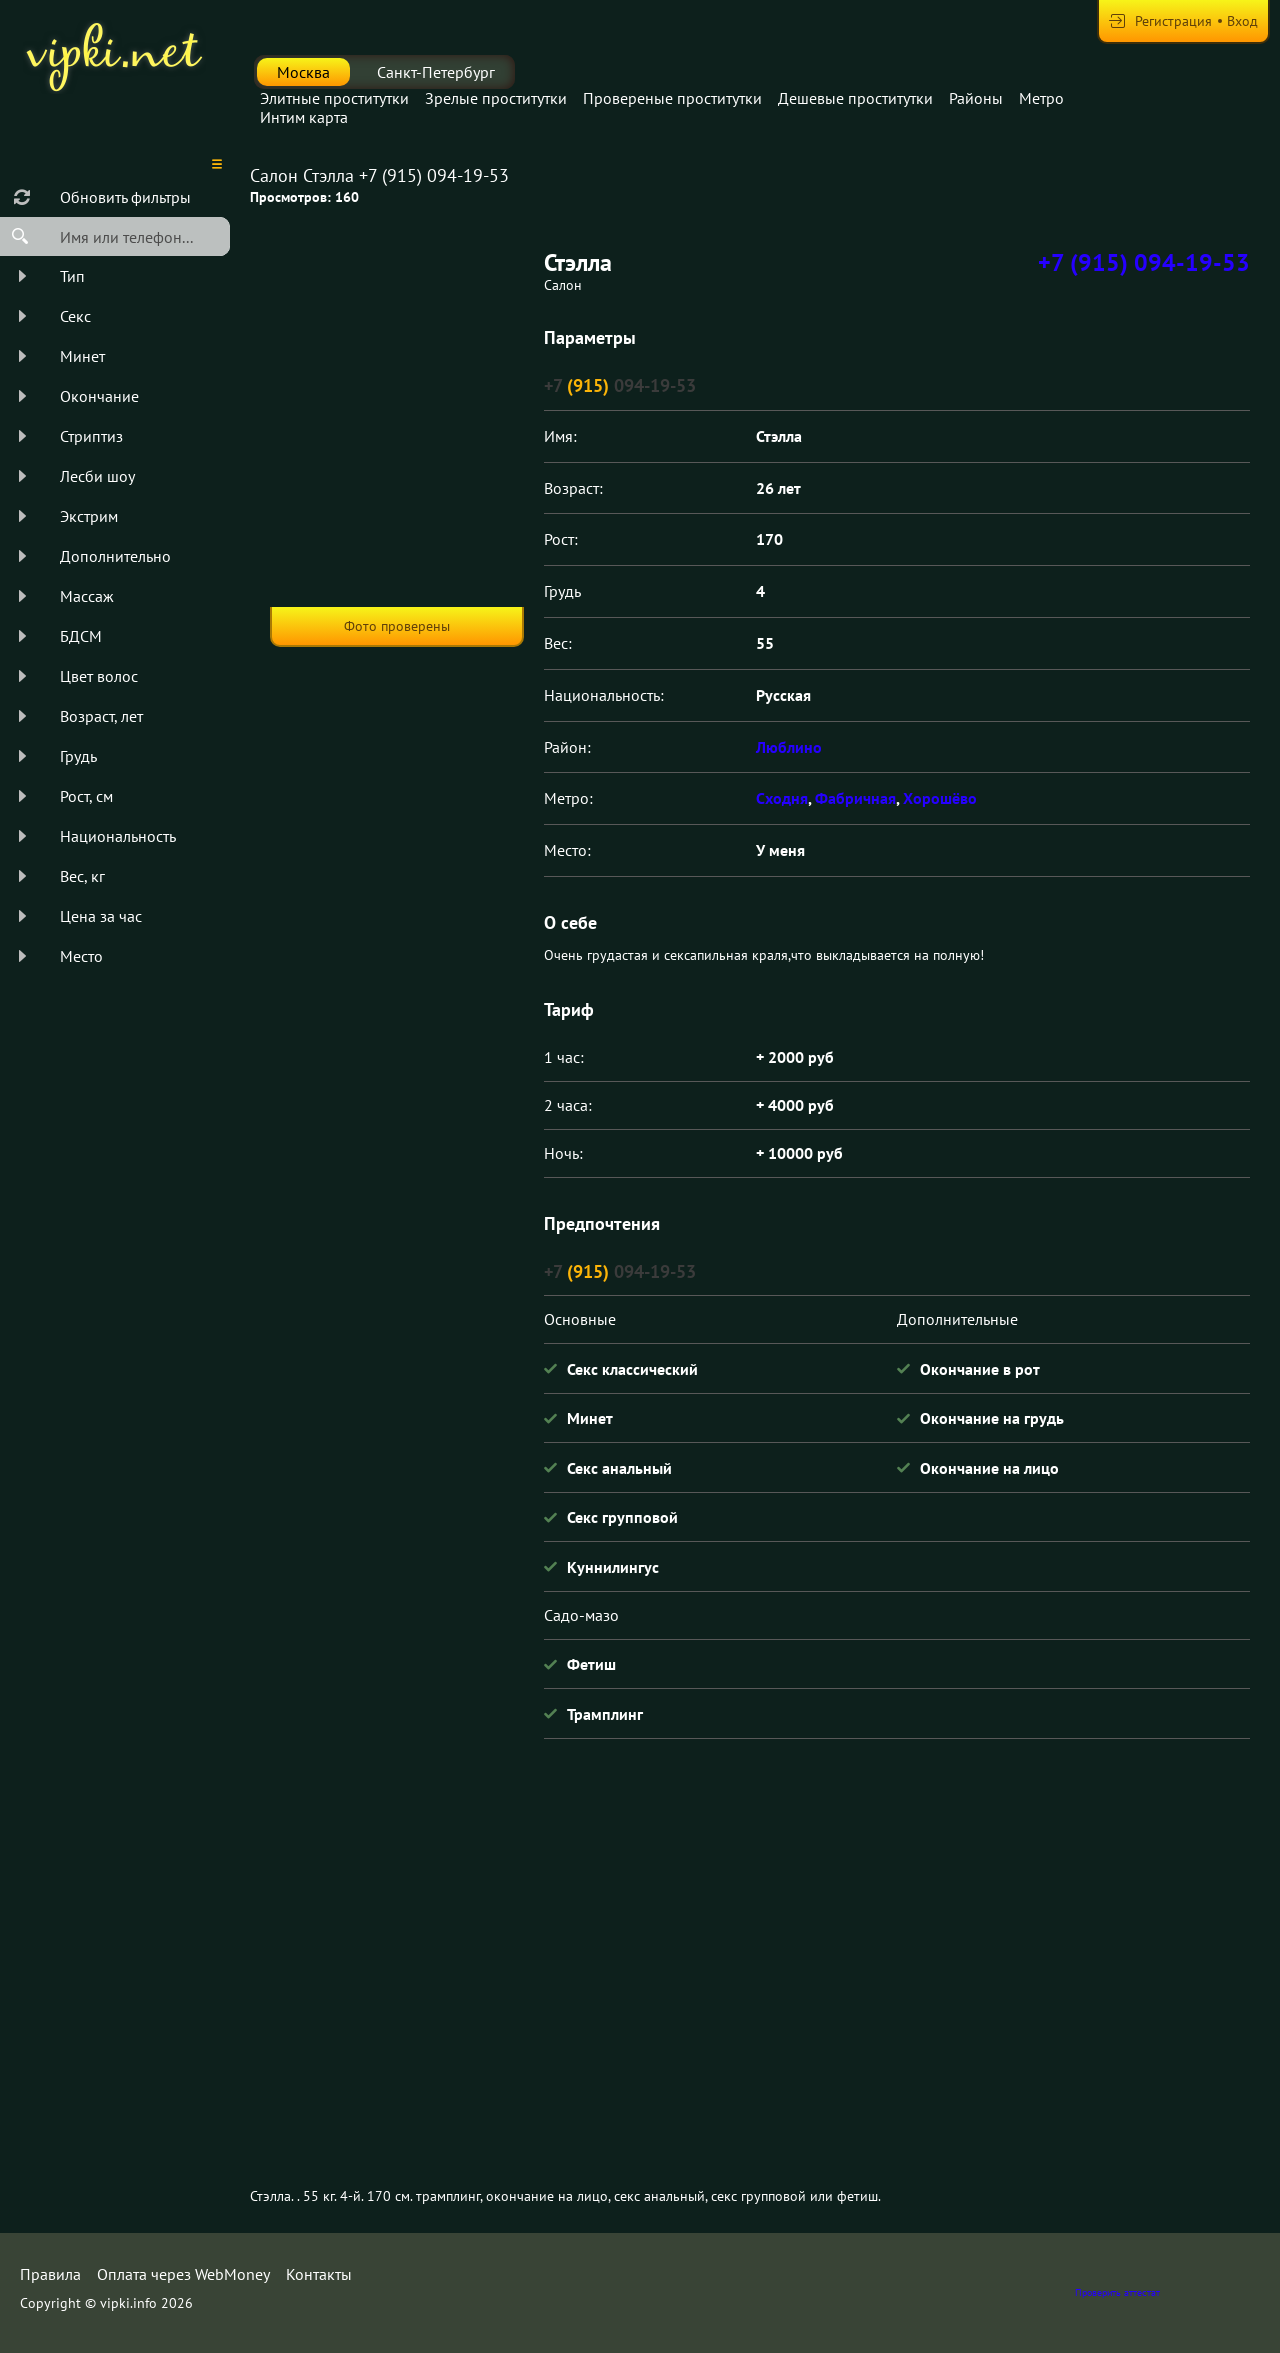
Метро (1041, 98)
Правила (50, 2274)
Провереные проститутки (672, 98)
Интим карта (304, 117)
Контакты (319, 2274)
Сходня (782, 798)
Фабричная (855, 798)
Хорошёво (940, 798)
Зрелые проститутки (496, 98)
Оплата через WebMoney (183, 2274)
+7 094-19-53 (620, 385)
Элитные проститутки (334, 98)
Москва (303, 72)
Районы (976, 98)
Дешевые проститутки (855, 98)
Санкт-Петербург (436, 72)
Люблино (789, 747)
